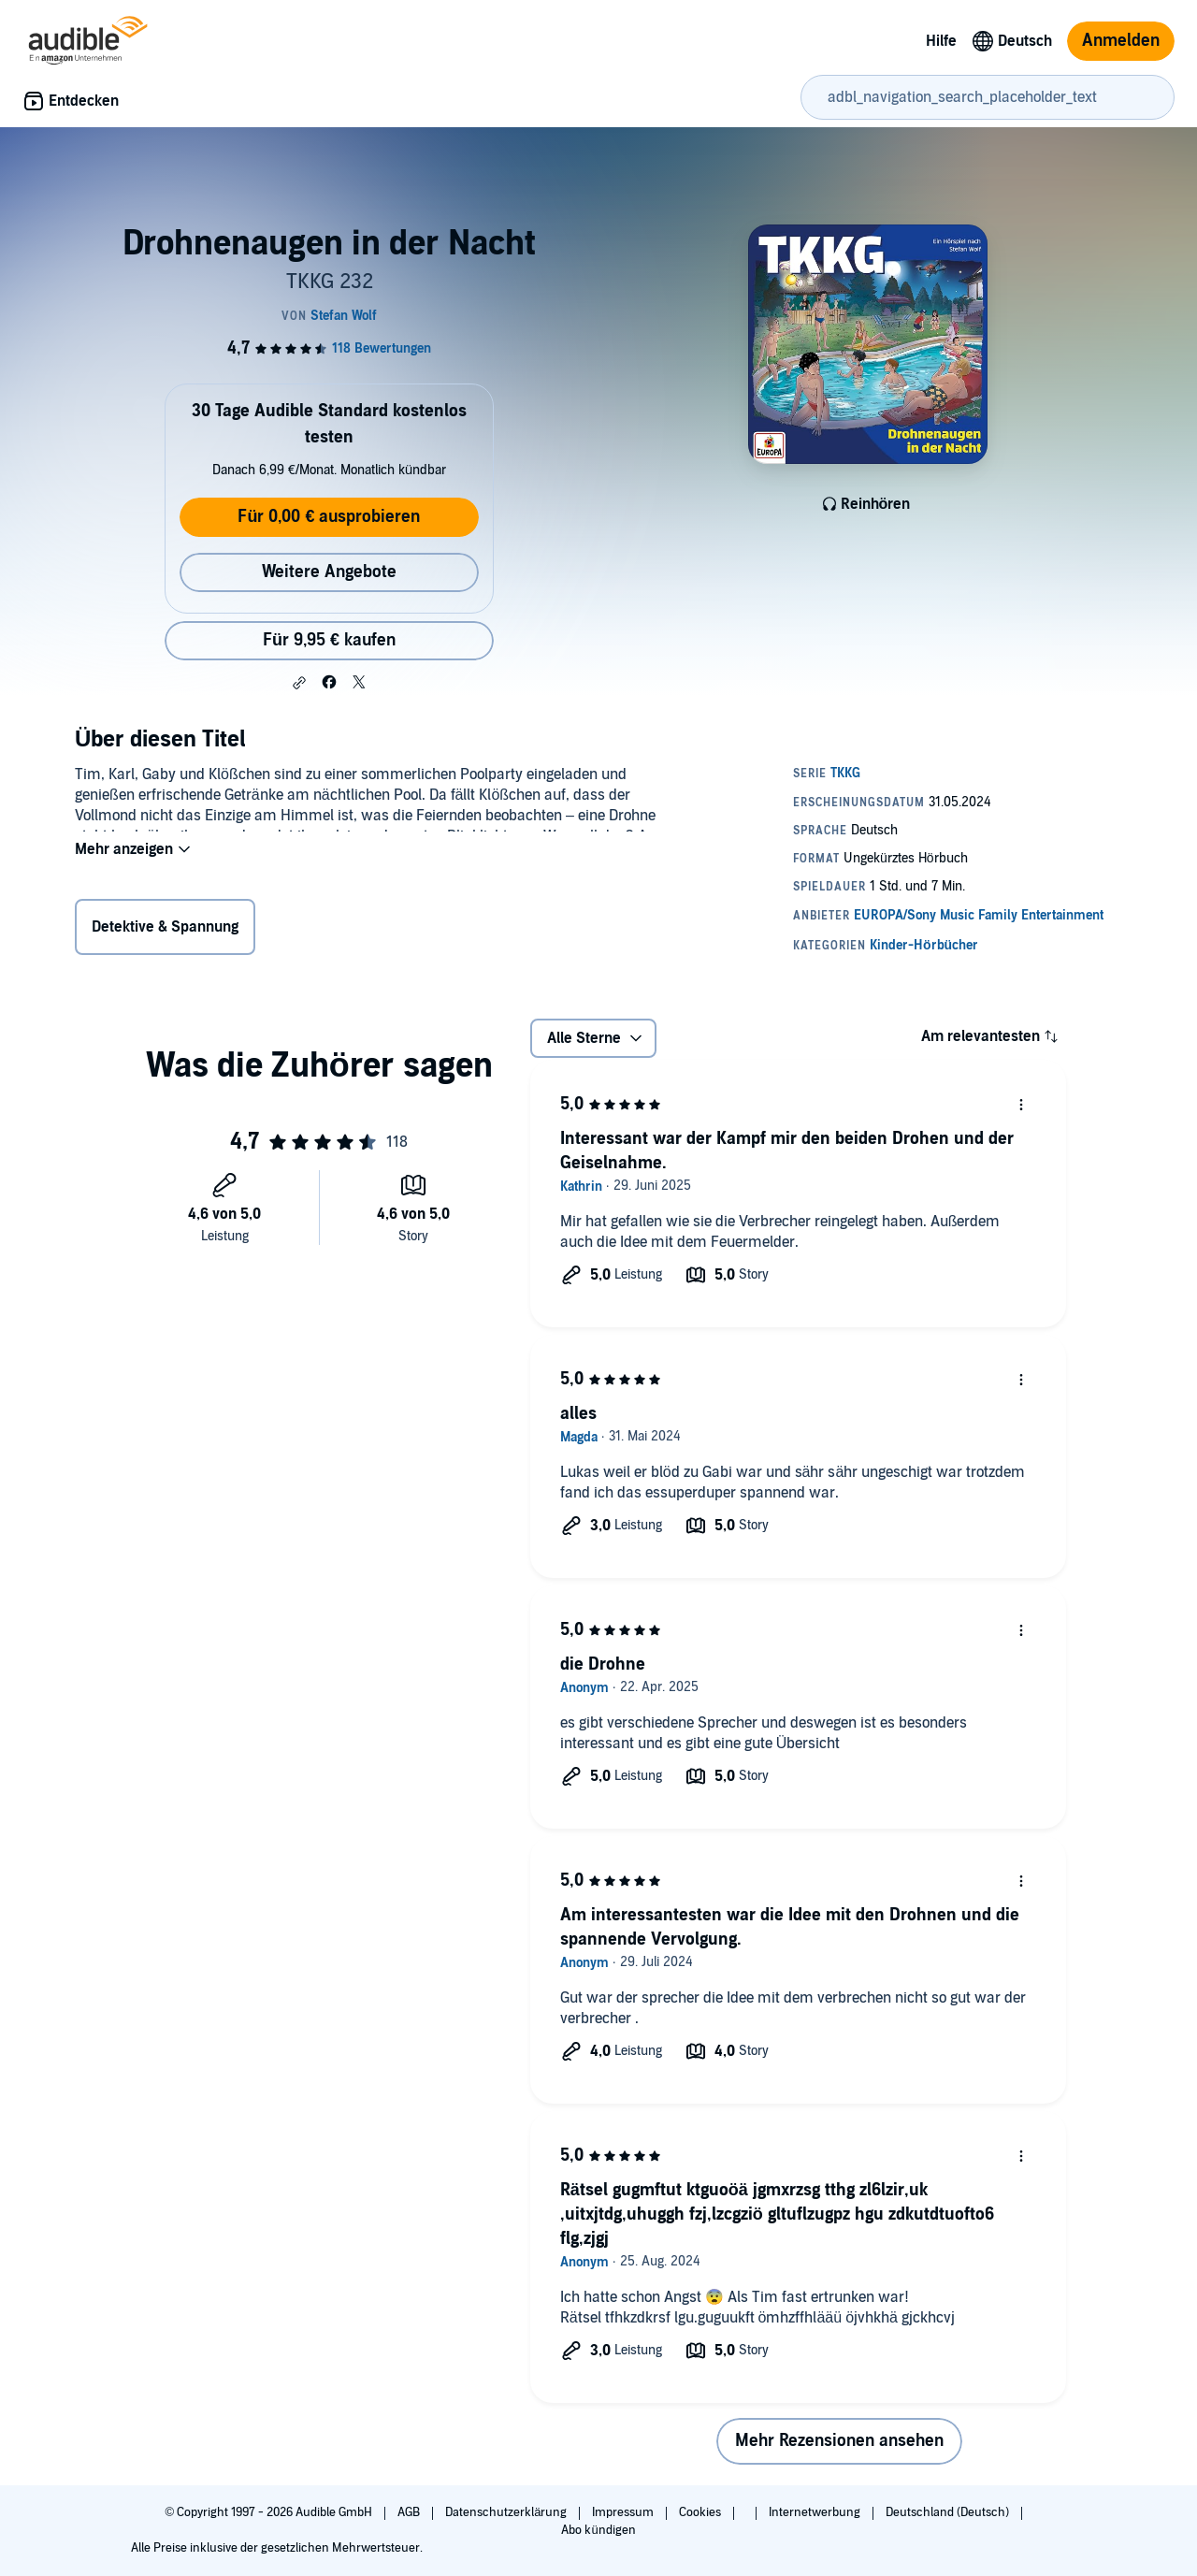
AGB (410, 2512)
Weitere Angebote (329, 572)
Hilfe (941, 41)
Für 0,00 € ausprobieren (329, 517)
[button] (299, 682)
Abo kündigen (598, 2530)
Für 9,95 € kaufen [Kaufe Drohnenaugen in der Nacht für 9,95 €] (329, 640)
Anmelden (1121, 41)
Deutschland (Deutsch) (949, 2512)
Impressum (624, 2512)
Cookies (701, 2512)
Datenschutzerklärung (507, 2512)
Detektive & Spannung (165, 930)
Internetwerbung (816, 2512)
